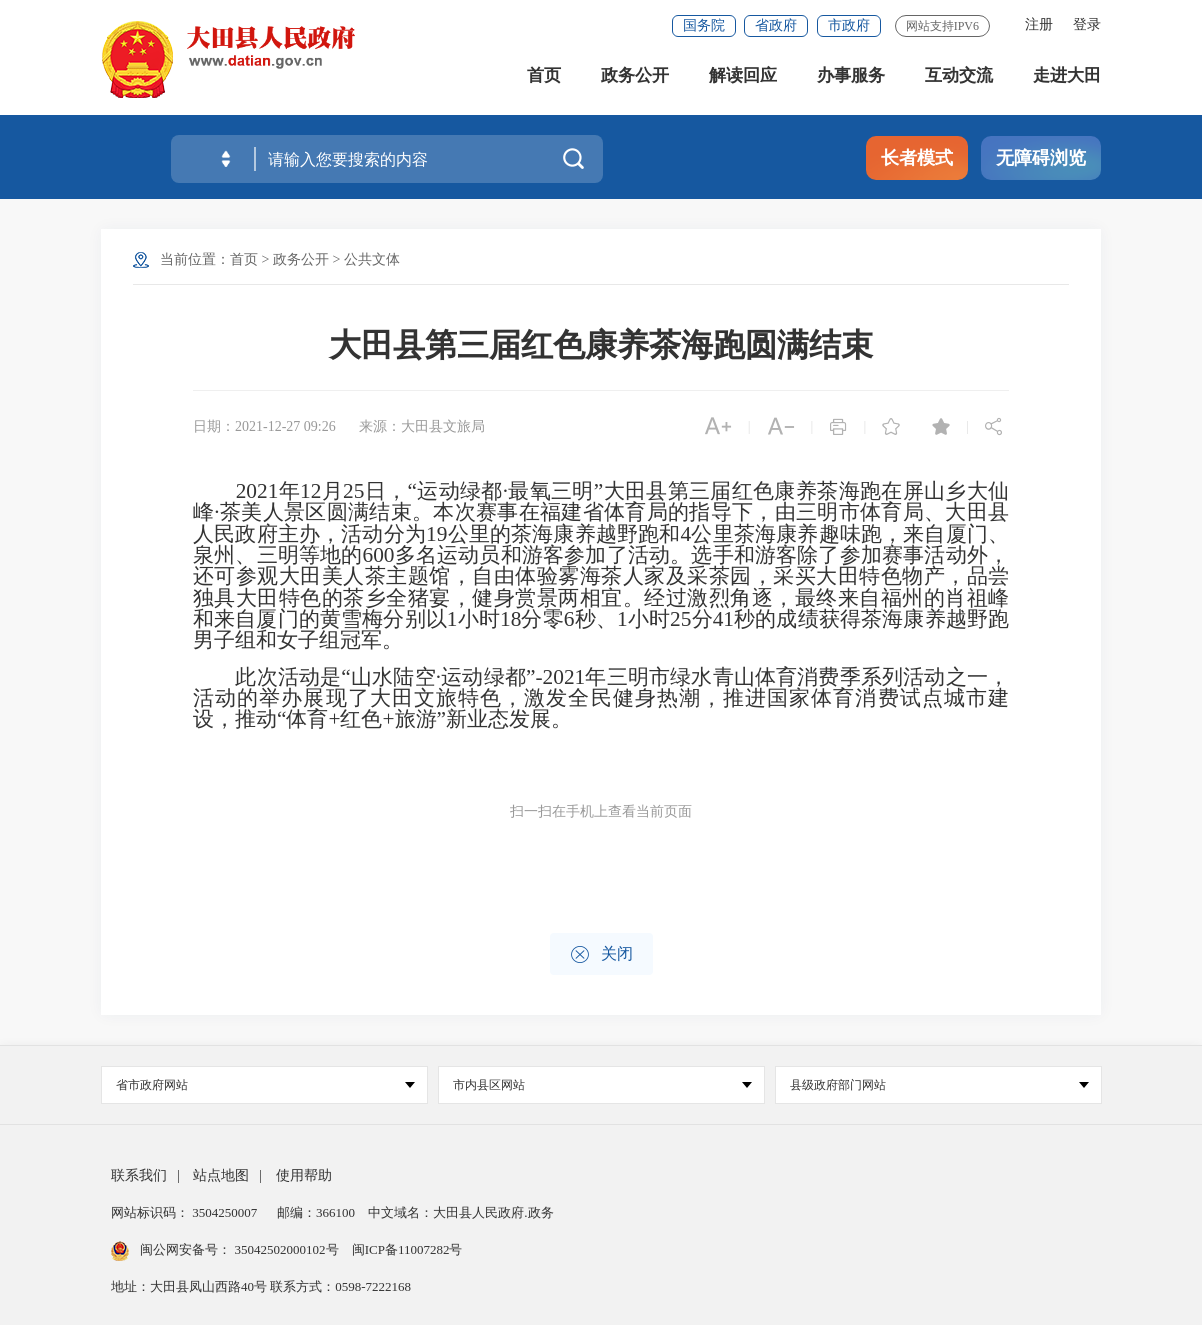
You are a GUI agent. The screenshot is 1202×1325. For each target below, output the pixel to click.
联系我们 (139, 1175)
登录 (1087, 24)
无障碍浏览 (1041, 158)
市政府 (849, 25)
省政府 (776, 25)
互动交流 (959, 79)
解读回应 (743, 79)
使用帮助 (304, 1175)
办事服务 (851, 79)
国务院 (704, 25)
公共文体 (372, 259)
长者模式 (917, 158)
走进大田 (1067, 79)
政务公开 (635, 79)
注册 (1039, 24)
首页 (544, 79)
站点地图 (221, 1175)
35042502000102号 (286, 1249)
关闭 (601, 954)
